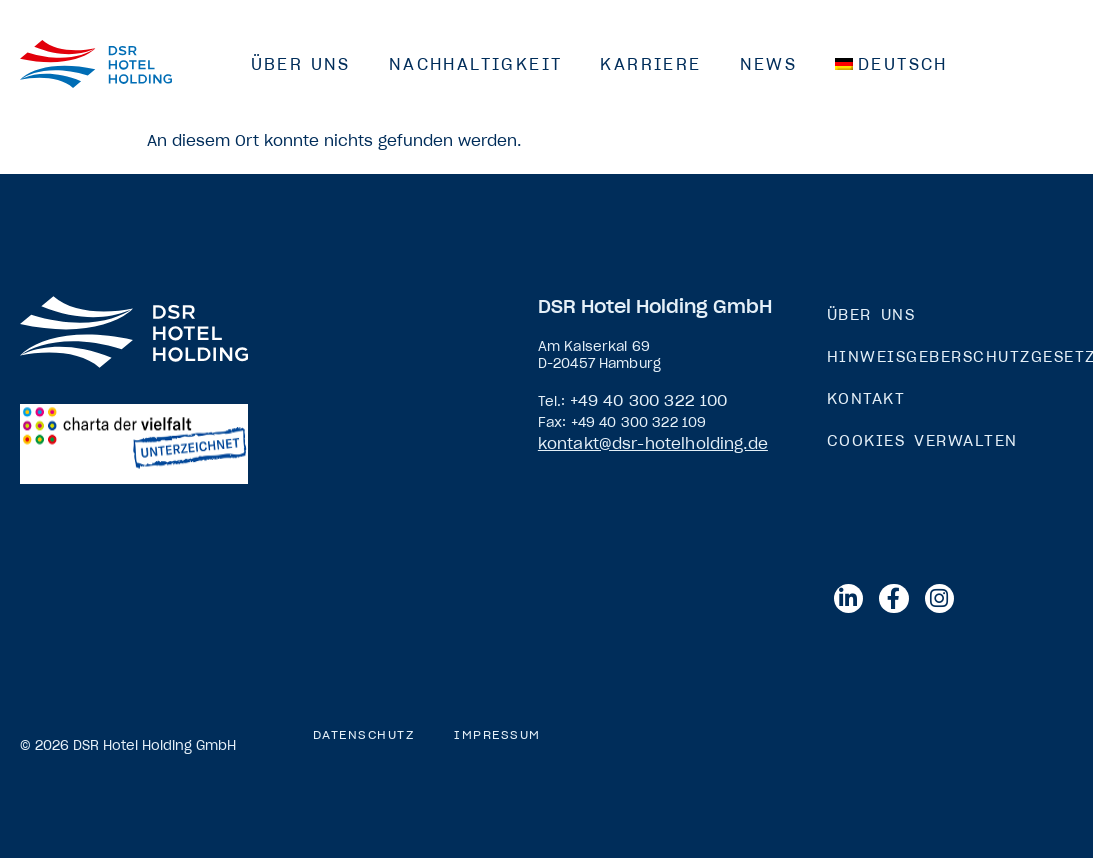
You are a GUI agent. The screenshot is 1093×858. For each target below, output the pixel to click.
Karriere (650, 64)
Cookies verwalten (922, 440)
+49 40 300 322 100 (649, 400)
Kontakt (866, 398)
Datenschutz (364, 735)
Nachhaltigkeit (476, 64)
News (769, 64)
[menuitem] (891, 64)
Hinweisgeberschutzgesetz (950, 356)
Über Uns (301, 64)
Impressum (497, 735)
